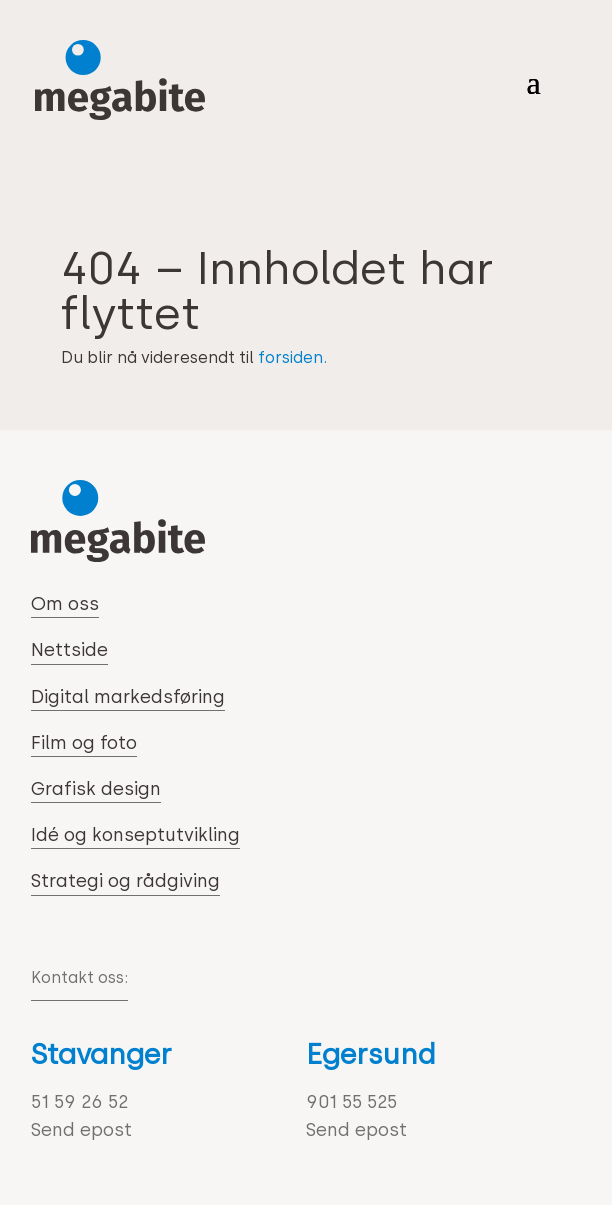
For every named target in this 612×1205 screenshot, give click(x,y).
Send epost (81, 1130)
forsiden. (292, 357)
